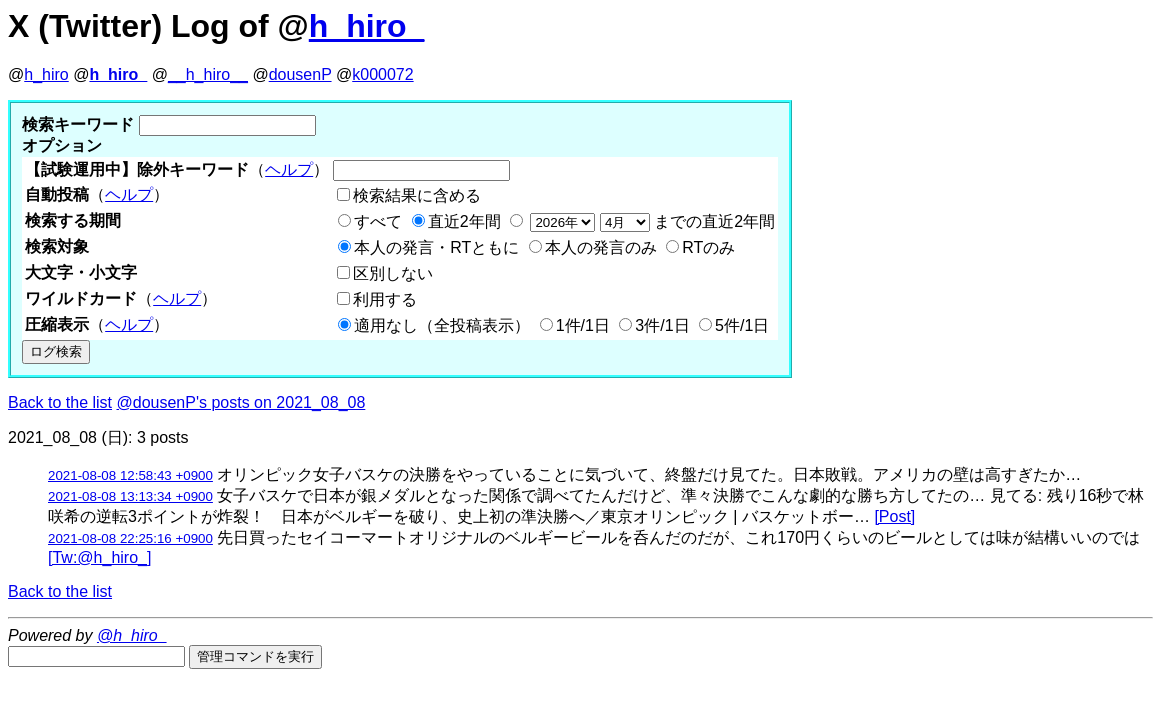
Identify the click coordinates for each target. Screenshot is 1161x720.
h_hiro (46, 74)
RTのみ (708, 247)
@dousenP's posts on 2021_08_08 (241, 402)
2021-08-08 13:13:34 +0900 (130, 496)
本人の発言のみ (601, 247)
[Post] (894, 516)
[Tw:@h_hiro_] (99, 557)
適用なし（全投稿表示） (442, 325)
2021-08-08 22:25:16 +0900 (130, 538)
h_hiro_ (367, 26)
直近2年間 (464, 221)
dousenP (300, 74)
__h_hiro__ (208, 74)
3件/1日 (662, 325)
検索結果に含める (417, 195)
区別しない (393, 273)
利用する (385, 299)
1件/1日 (583, 325)
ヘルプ (289, 169)
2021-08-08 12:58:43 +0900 (130, 475)
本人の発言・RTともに (436, 247)
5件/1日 (742, 325)
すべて (378, 221)
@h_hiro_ (132, 635)
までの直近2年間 (650, 221)
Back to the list (60, 402)
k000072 (382, 74)
